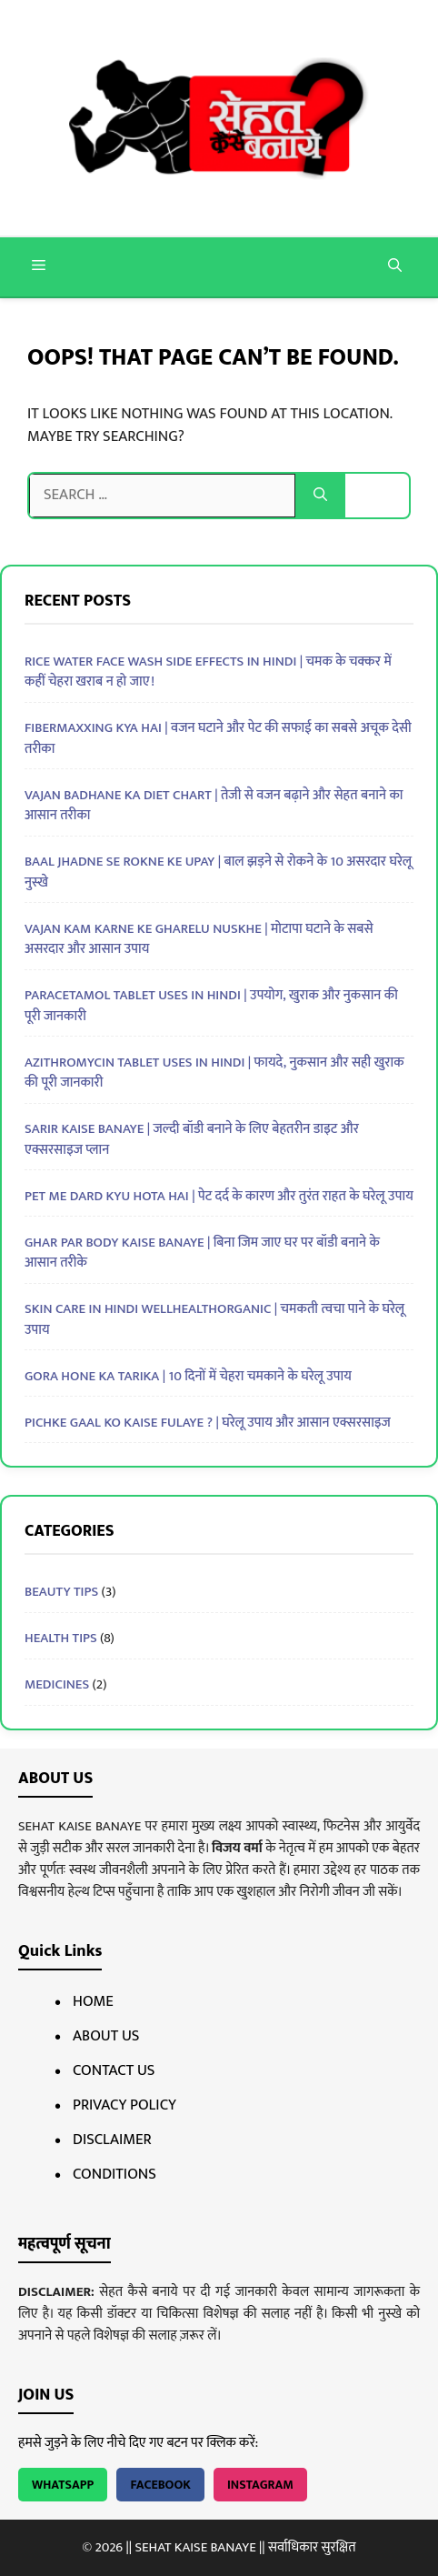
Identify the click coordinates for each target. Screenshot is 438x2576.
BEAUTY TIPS (61, 1591)
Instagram (260, 2484)
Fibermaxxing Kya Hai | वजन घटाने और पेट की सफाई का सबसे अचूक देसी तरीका (218, 738)
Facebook (160, 2484)
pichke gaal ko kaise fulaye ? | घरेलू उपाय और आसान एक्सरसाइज (208, 1422)
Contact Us (113, 2070)
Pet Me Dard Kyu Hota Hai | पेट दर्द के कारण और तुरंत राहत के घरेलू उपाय (219, 1196)
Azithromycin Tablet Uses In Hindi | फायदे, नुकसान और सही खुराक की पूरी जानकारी (214, 1073)
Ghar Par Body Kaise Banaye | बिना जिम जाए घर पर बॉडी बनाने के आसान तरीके (202, 1253)
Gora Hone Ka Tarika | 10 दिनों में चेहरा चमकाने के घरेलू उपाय (188, 1376)
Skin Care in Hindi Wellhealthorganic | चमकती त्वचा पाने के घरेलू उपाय (214, 1319)
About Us (106, 2036)
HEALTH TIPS (61, 1638)
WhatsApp (63, 2484)
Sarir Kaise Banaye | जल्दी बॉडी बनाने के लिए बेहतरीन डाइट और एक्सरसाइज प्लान (192, 1139)
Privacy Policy (124, 2105)
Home (93, 2001)
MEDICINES (57, 1684)
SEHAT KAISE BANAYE (194, 2547)
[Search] (320, 495)
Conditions (114, 2174)
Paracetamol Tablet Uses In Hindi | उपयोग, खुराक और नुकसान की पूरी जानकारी (211, 1005)
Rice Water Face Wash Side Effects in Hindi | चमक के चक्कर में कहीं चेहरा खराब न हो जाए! (208, 672)
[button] (395, 266)
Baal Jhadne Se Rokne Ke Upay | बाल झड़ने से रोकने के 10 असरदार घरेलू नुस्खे (218, 872)
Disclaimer (112, 2139)
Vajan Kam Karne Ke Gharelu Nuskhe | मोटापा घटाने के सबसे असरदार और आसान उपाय (199, 939)
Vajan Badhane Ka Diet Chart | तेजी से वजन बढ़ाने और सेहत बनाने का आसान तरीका (214, 805)
